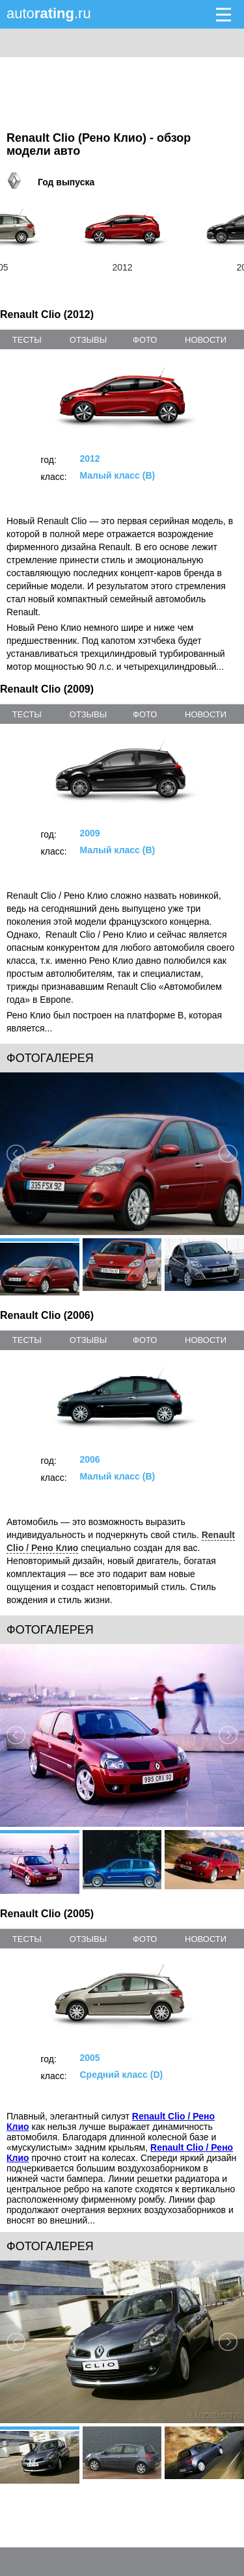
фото (145, 340)
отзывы (88, 340)
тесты (27, 340)
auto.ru (49, 13)
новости (205, 340)
